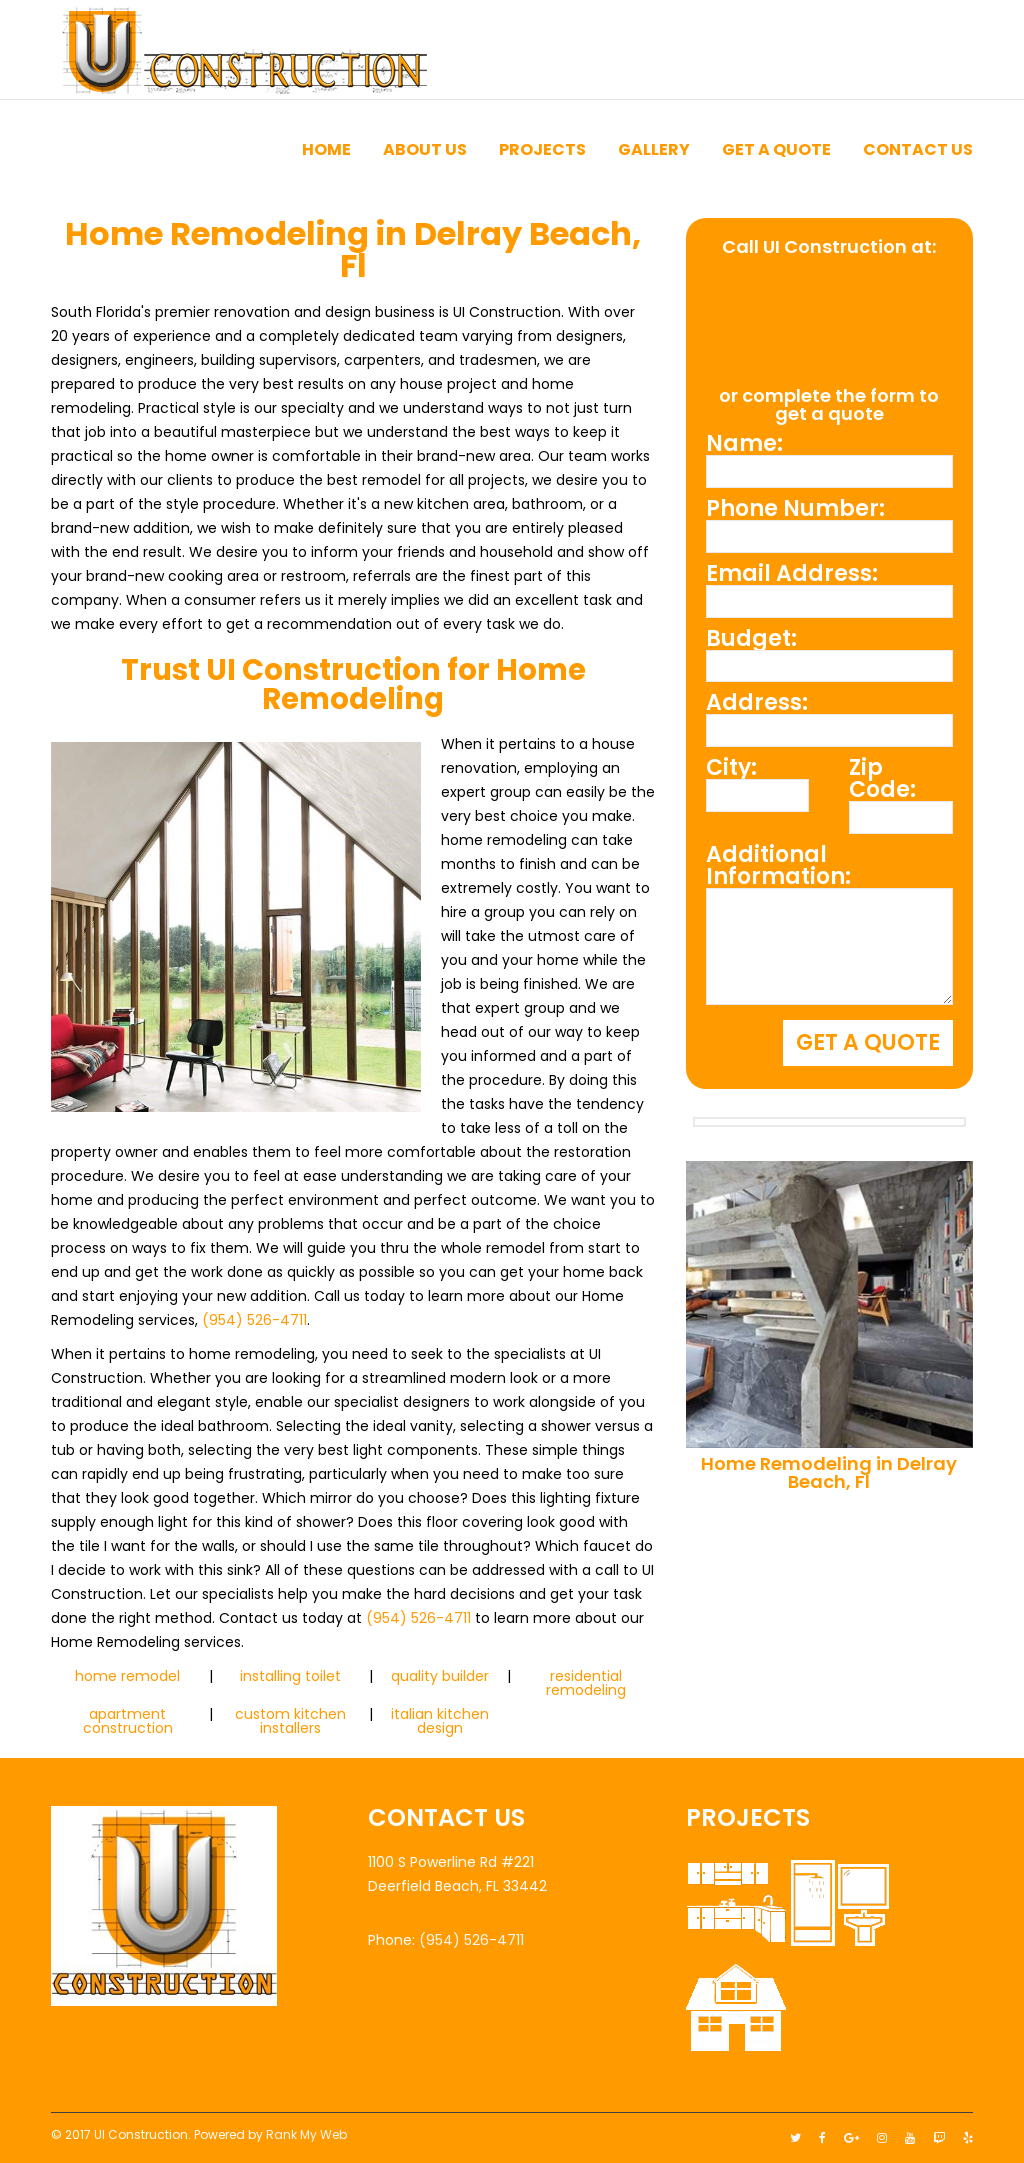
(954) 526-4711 (254, 1320)
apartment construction (128, 1721)
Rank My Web (306, 2134)
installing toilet (290, 1676)
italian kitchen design (440, 1721)
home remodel (127, 1676)
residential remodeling (586, 1683)
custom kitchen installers (290, 1721)
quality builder (440, 1676)
